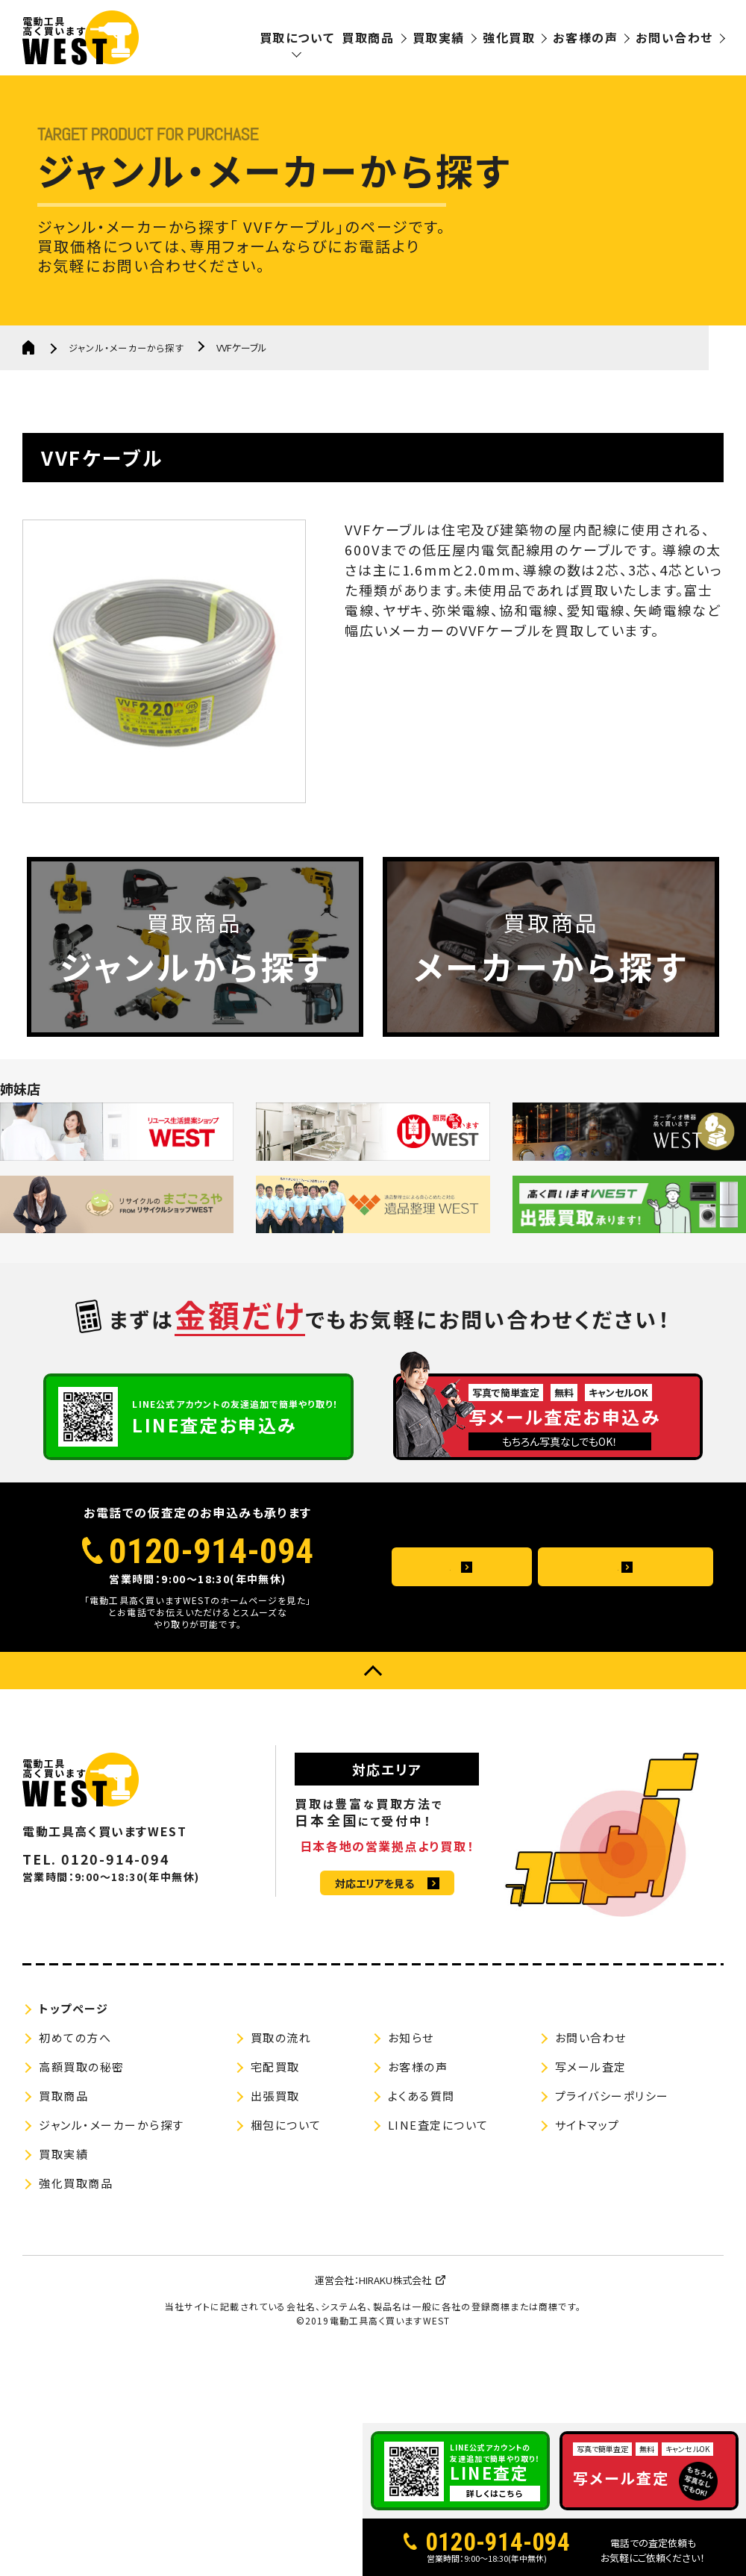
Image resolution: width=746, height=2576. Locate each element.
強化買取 (509, 37)
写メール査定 (591, 2140)
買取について (297, 37)
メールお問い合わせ (609, 1641)
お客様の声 (585, 37)
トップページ (73, 2081)
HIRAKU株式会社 (395, 2353)
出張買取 (275, 2169)
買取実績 (439, 37)
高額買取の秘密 (82, 2140)
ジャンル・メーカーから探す (132, 347)
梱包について (286, 2198)
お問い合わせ (674, 37)
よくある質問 (446, 1641)
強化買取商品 (76, 2256)
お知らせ (411, 2110)
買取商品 (368, 37)
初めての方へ (75, 2110)
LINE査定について (438, 2198)
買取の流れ (281, 2110)
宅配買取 (275, 2140)
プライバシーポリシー (612, 2169)
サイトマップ (587, 2198)
